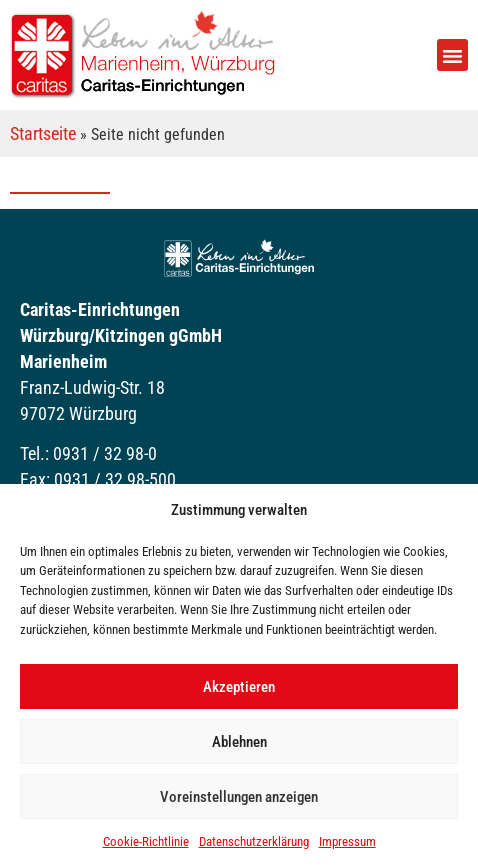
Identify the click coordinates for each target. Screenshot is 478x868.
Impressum (347, 841)
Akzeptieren (239, 687)
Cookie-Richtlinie (146, 841)
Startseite (43, 133)
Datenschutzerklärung (254, 841)
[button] (453, 55)
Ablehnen (239, 742)
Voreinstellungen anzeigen (239, 797)
